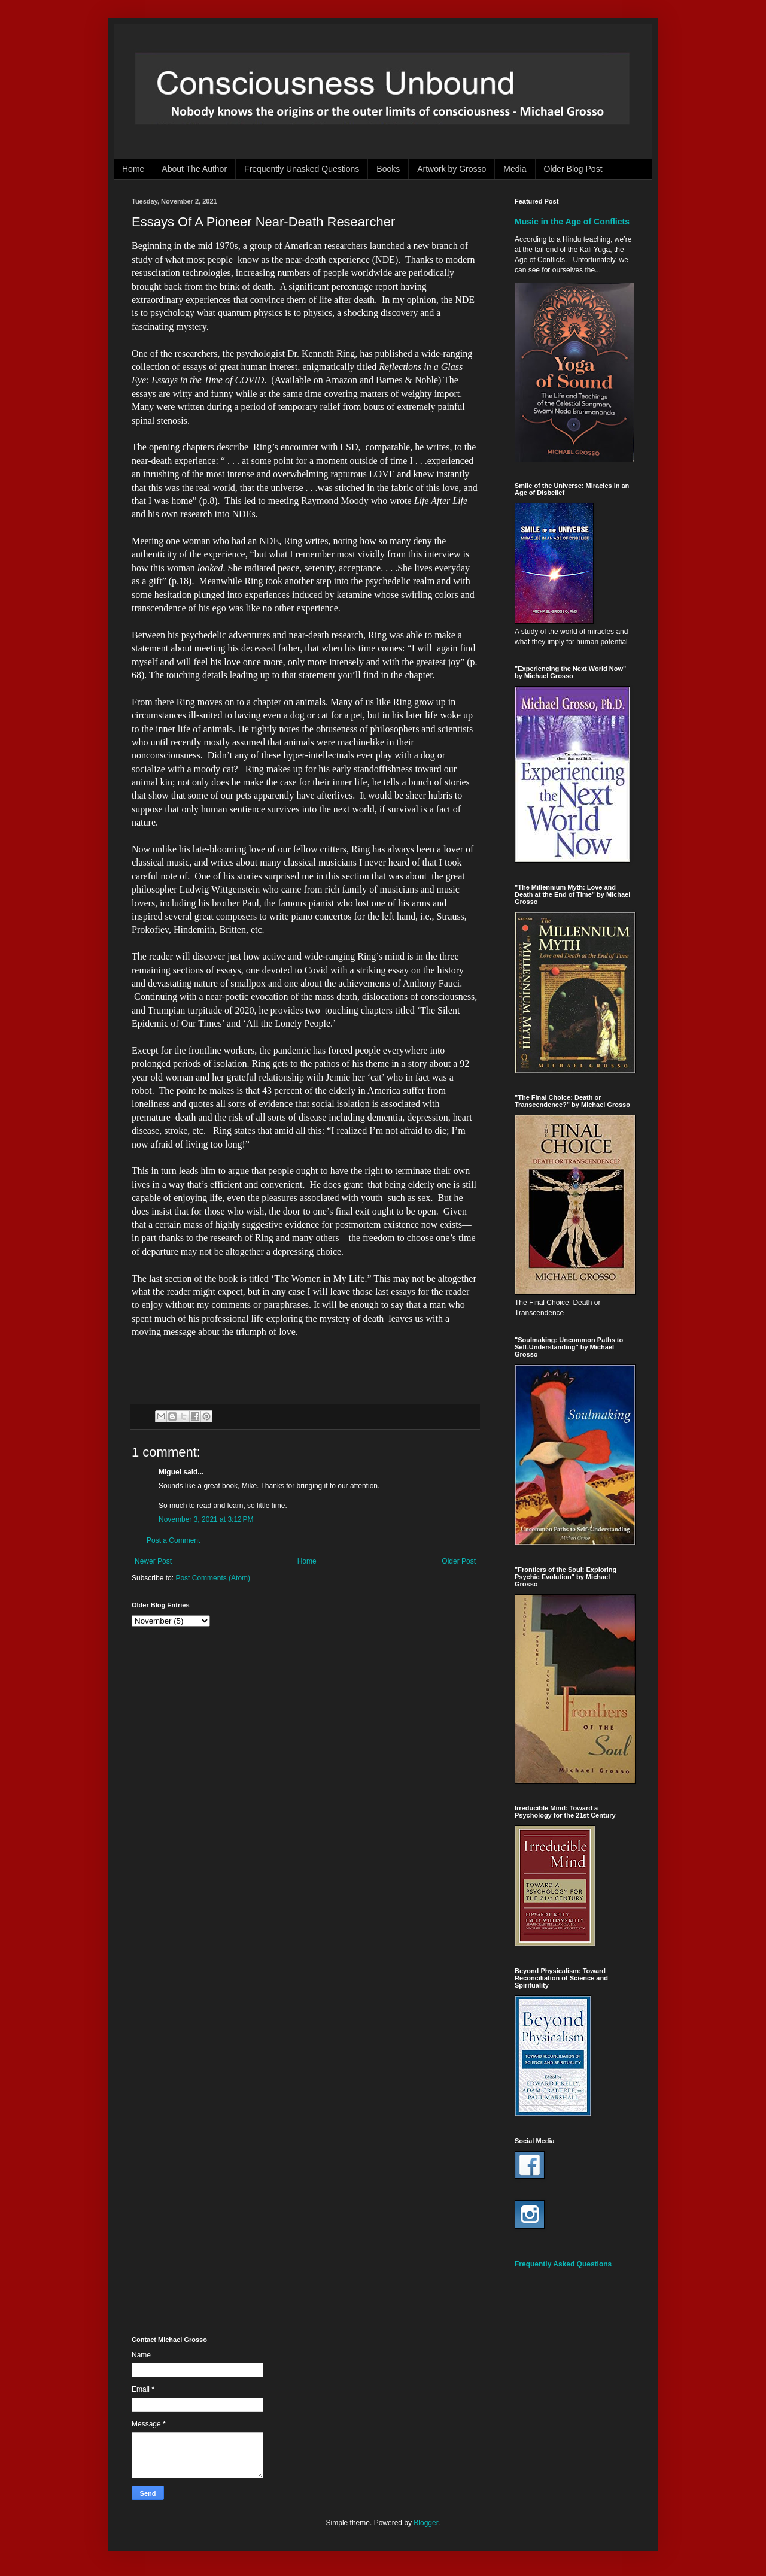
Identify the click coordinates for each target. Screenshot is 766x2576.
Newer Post (153, 1561)
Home (133, 169)
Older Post (459, 1561)
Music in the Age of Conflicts (572, 221)
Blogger (426, 2523)
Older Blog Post (573, 169)
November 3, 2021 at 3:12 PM (206, 1519)
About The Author (194, 169)
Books (388, 169)
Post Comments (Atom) (212, 1578)
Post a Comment (173, 1540)
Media (514, 169)
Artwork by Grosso (451, 169)
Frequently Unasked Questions (301, 169)
